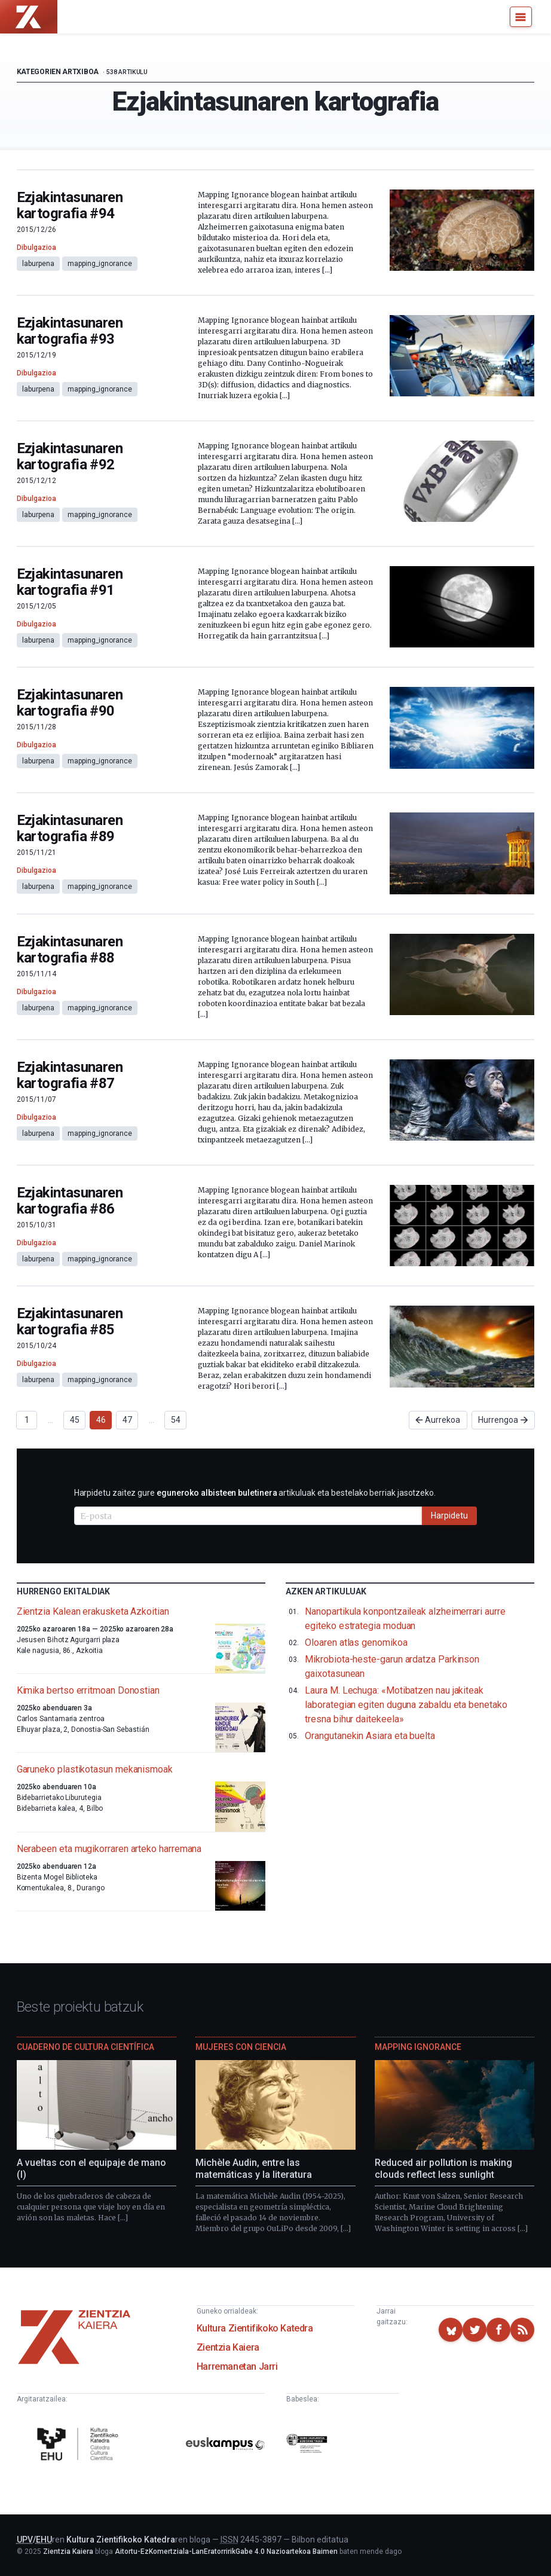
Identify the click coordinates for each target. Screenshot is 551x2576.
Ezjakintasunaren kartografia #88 (70, 949)
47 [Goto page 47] (127, 1420)
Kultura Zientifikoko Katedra (255, 2328)
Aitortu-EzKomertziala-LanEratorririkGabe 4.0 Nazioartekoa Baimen (226, 2551)
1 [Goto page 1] (27, 1420)
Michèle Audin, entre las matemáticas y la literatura (253, 2168)
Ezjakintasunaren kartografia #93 (70, 330)
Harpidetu (449, 1515)
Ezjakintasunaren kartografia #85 (70, 1321)
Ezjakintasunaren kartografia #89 (70, 828)
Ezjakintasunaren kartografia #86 (70, 1200)
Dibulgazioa (36, 247)
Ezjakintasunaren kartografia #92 (70, 456)
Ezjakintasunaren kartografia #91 (70, 582)
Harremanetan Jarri (237, 2366)
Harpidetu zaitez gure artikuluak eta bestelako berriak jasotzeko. (255, 1493)
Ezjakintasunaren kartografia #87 (70, 1075)
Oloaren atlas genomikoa (356, 1642)
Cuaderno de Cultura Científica (85, 2047)
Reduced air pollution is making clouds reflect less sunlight (443, 2168)
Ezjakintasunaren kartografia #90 (70, 702)
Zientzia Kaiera (228, 2347)
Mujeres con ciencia (240, 2047)
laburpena (38, 263)
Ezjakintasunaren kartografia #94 (70, 205)
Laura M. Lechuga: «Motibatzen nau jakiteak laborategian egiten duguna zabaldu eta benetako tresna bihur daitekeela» (406, 1705)
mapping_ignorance (100, 263)
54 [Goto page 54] (175, 1420)
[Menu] (521, 17)
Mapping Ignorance (418, 2047)
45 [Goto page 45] (74, 1420)
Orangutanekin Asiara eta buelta (370, 1735)
